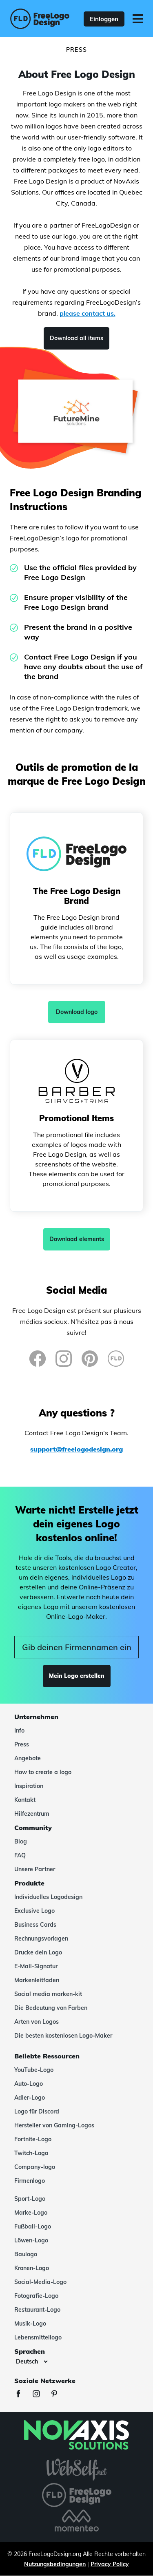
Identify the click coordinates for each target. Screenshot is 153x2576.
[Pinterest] (90, 1358)
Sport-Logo (29, 2198)
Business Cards (35, 1924)
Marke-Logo (30, 2212)
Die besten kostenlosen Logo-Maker (63, 2035)
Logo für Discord (36, 2111)
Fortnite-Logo (32, 2139)
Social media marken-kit (48, 1994)
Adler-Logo (29, 2097)
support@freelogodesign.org (76, 1449)
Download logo (77, 1012)
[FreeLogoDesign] (36, 19)
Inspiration (28, 1786)
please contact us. (87, 313)
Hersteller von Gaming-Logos (54, 2125)
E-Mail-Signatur (36, 1966)
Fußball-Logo (32, 2226)
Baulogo (25, 2254)
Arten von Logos (36, 2021)
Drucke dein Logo (38, 1952)
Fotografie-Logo (36, 2295)
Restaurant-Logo (37, 2309)
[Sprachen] (31, 2361)
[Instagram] (63, 1358)
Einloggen (104, 19)
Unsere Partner (34, 1869)
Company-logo (34, 2167)
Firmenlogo (29, 2180)
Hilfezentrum (31, 1813)
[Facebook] (37, 1358)
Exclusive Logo (34, 1910)
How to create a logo (42, 1772)
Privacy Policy (110, 2564)
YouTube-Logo (33, 2070)
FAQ (20, 1855)
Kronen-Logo (31, 2268)
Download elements (76, 1239)
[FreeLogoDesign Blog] (116, 1358)
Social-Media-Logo (40, 2282)
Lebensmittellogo (38, 2337)
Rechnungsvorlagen (41, 1938)
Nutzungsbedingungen (55, 2564)
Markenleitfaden (36, 1980)
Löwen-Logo (31, 2240)
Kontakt (24, 1800)
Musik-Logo (30, 2323)
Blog (20, 1841)
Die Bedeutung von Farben (50, 2008)
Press (21, 1744)
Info (19, 1730)
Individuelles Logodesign (48, 1897)
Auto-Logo (28, 2083)
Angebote (27, 1758)
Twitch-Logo (31, 2153)
